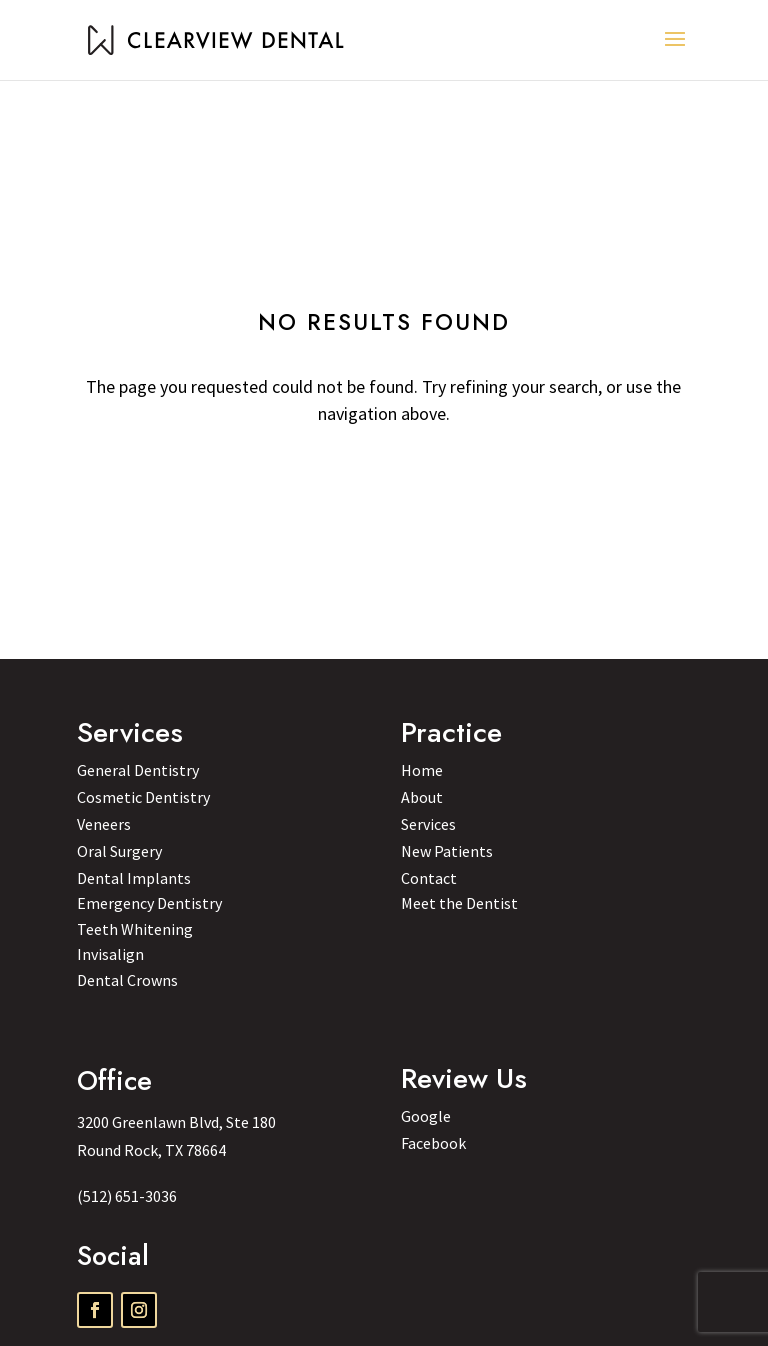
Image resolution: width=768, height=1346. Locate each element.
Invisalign (110, 954)
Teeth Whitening (135, 929)
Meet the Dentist (459, 903)
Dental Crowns (127, 980)
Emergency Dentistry (149, 903)
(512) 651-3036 (127, 1196)
